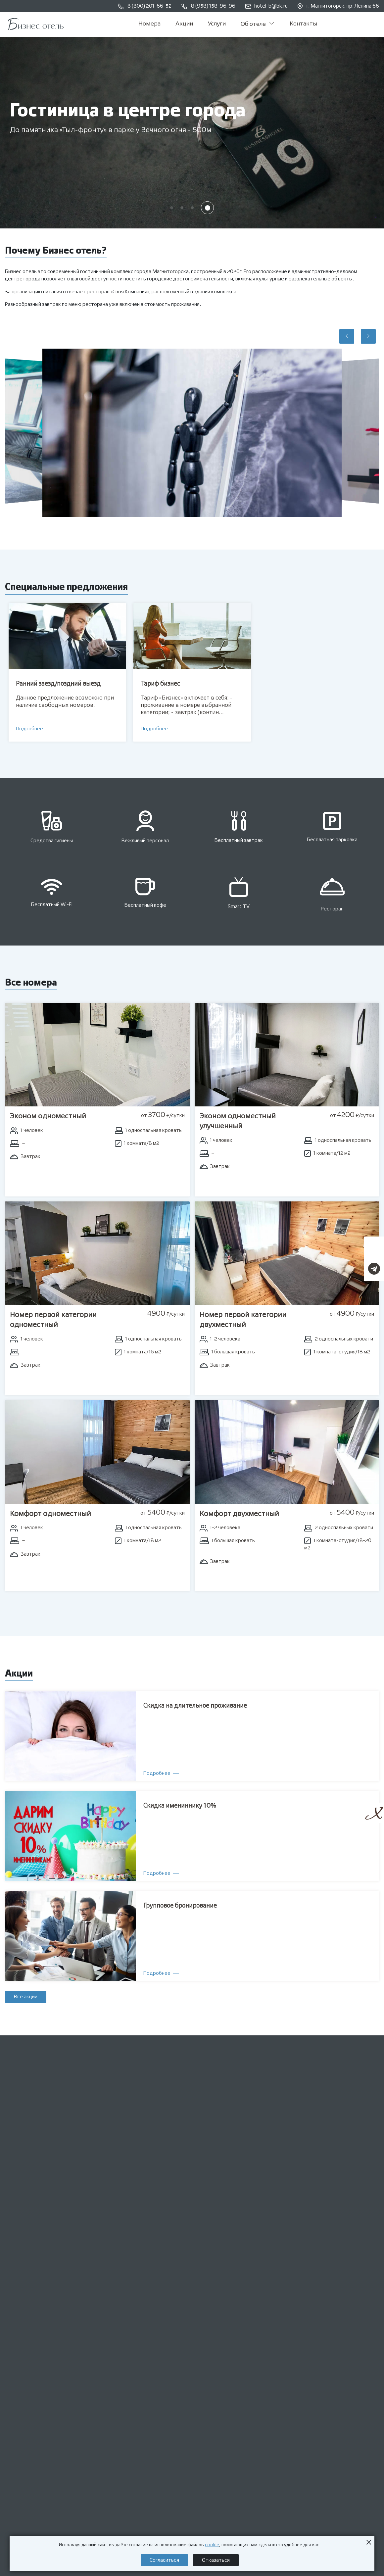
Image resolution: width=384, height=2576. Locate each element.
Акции (184, 24)
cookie (212, 2545)
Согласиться (164, 2560)
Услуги (217, 24)
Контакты (303, 24)
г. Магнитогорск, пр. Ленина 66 (338, 6)
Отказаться (216, 2560)
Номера (149, 24)
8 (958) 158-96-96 (208, 6)
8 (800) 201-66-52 (144, 6)
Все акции (25, 1996)
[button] (171, 207)
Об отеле (257, 24)
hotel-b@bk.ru (266, 6)
